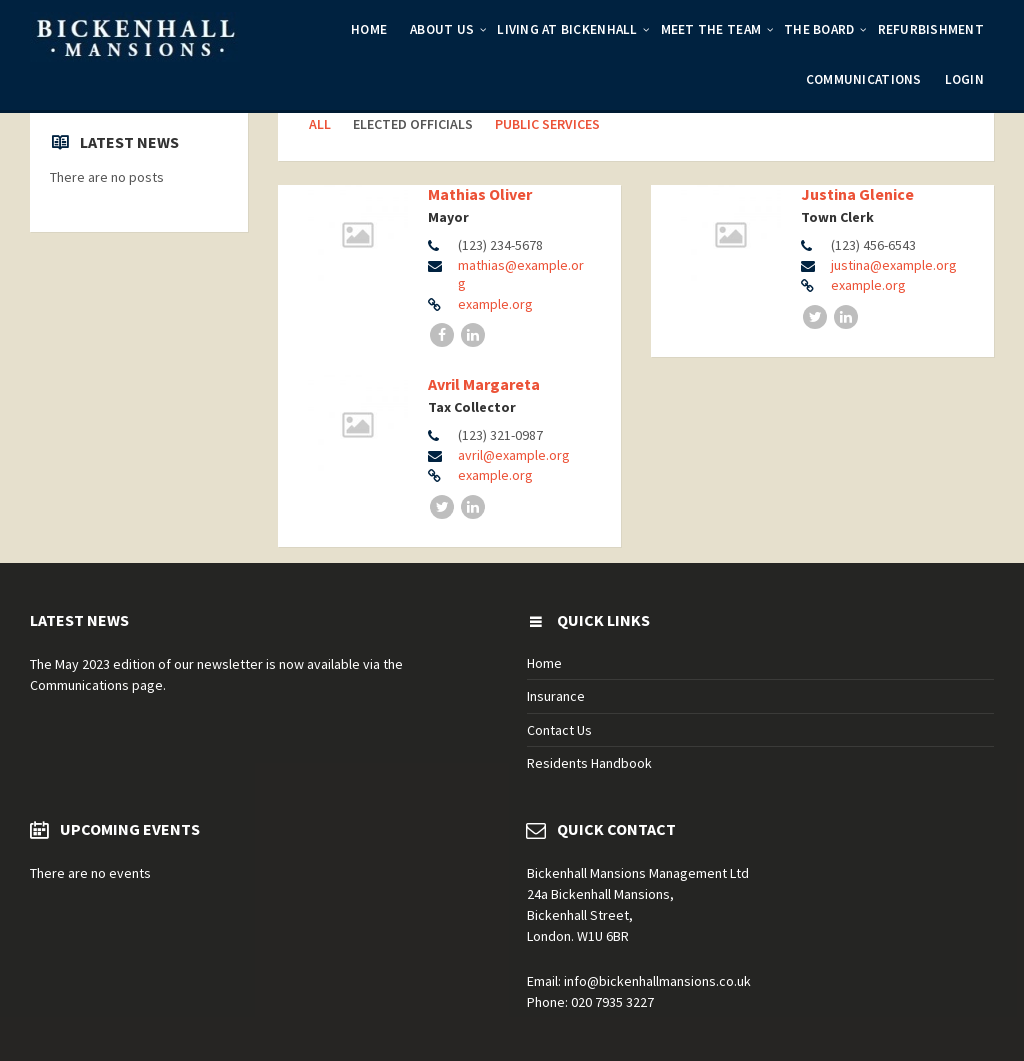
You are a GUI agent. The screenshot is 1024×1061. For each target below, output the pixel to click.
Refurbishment (931, 29)
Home (369, 29)
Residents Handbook (589, 763)
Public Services (547, 124)
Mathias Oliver (480, 194)
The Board (819, 29)
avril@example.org (514, 455)
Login (964, 79)
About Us (442, 29)
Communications (864, 79)
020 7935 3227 (612, 1002)
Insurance (556, 696)
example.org (495, 304)
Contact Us (559, 730)
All (320, 124)
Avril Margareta (484, 384)
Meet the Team (711, 29)
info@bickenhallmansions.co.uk (657, 981)
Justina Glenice (857, 194)
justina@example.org (894, 265)
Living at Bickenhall (567, 29)
